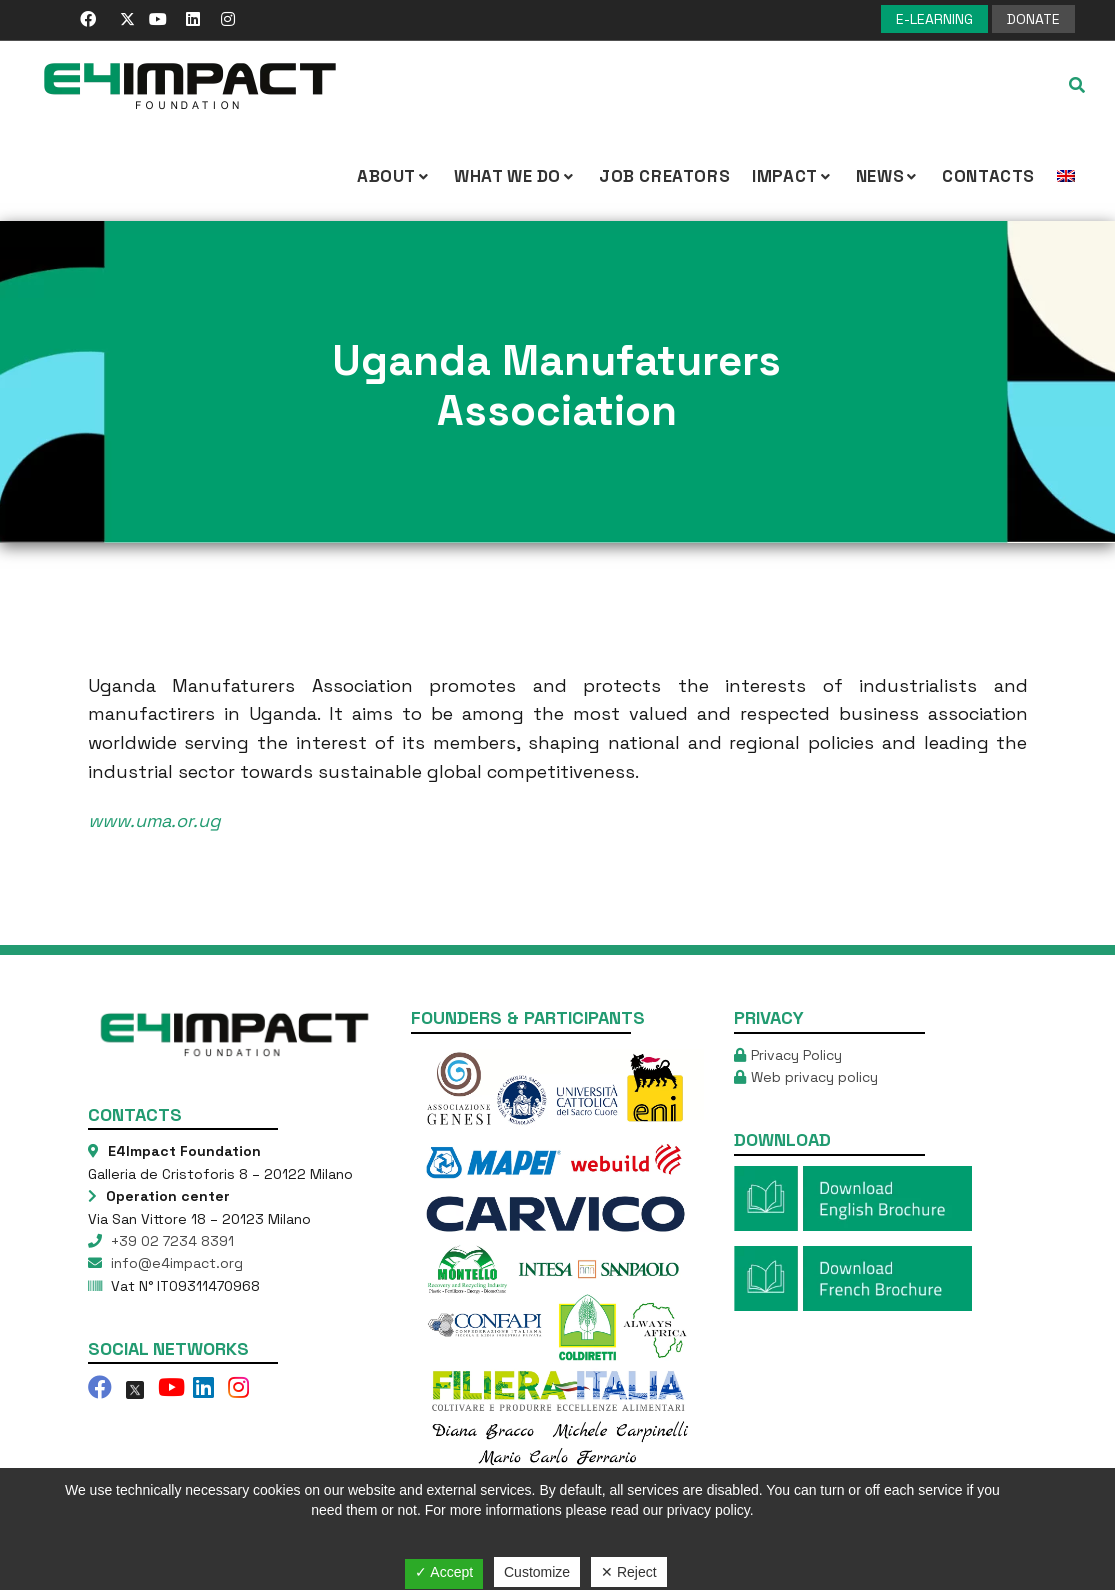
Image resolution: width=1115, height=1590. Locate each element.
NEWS (888, 176)
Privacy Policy (796, 1055)
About (394, 176)
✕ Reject (629, 1572)
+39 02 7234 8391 (170, 1241)
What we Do (515, 176)
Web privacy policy (814, 1077)
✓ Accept (444, 1572)
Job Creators (664, 176)
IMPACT (793, 176)
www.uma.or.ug (154, 820)
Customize (537, 1572)
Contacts (988, 176)
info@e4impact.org (175, 1263)
